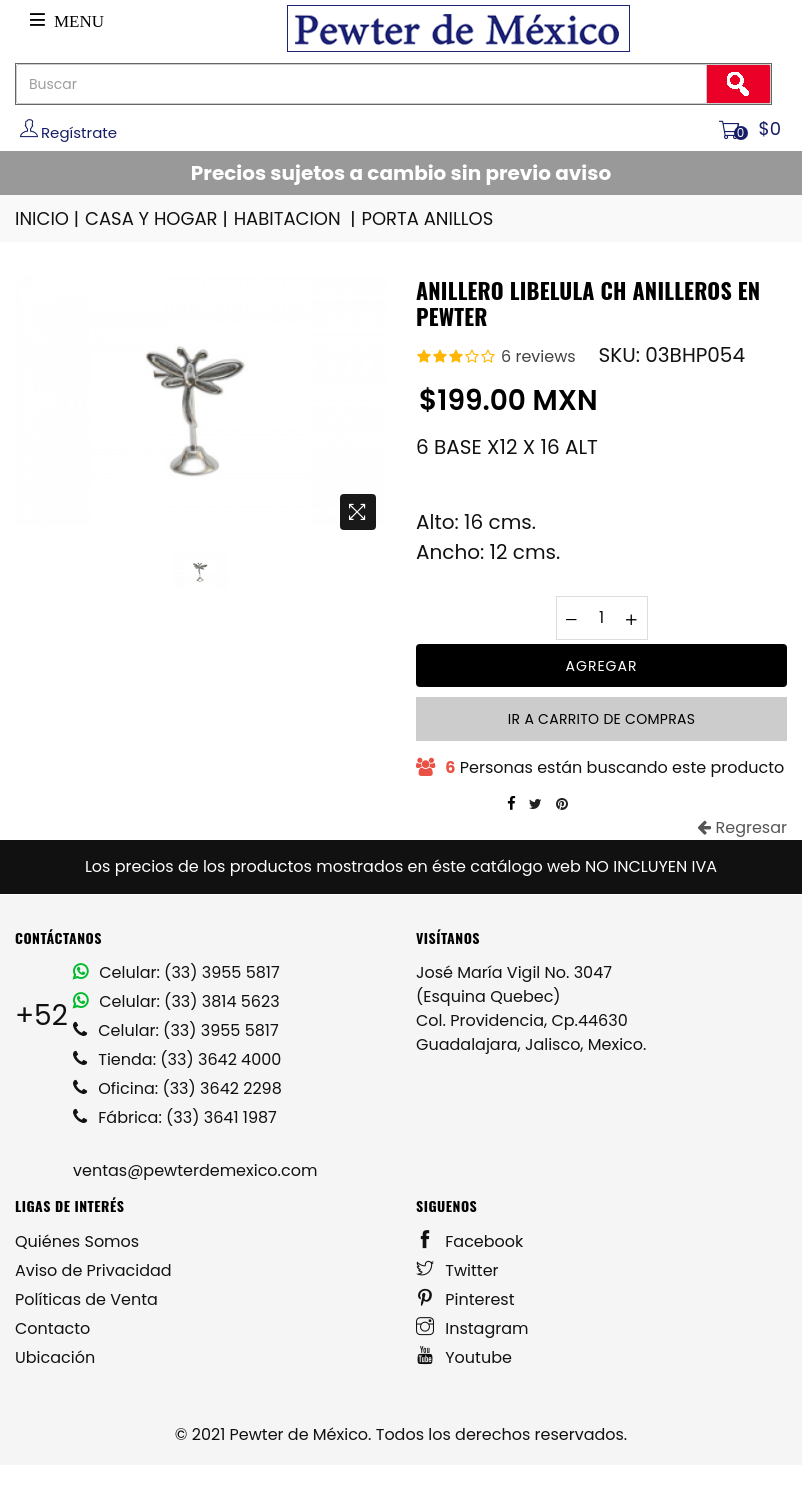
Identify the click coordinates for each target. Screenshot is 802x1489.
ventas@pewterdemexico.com (195, 1170)
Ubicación (55, 1357)
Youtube (464, 1357)
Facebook (469, 1241)
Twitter (457, 1270)
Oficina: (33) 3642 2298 (177, 1088)
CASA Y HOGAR (158, 218)
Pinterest (465, 1299)
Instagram (472, 1328)
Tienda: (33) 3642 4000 (177, 1059)
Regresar (742, 827)
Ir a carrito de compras (601, 719)
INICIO (48, 218)
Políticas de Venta (86, 1299)
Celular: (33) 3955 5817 (176, 972)
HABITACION (296, 218)
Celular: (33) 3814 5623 (176, 1001)
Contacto (52, 1328)
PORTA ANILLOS (428, 218)
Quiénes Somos (77, 1241)
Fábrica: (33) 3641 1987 (175, 1117)
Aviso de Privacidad (93, 1270)
